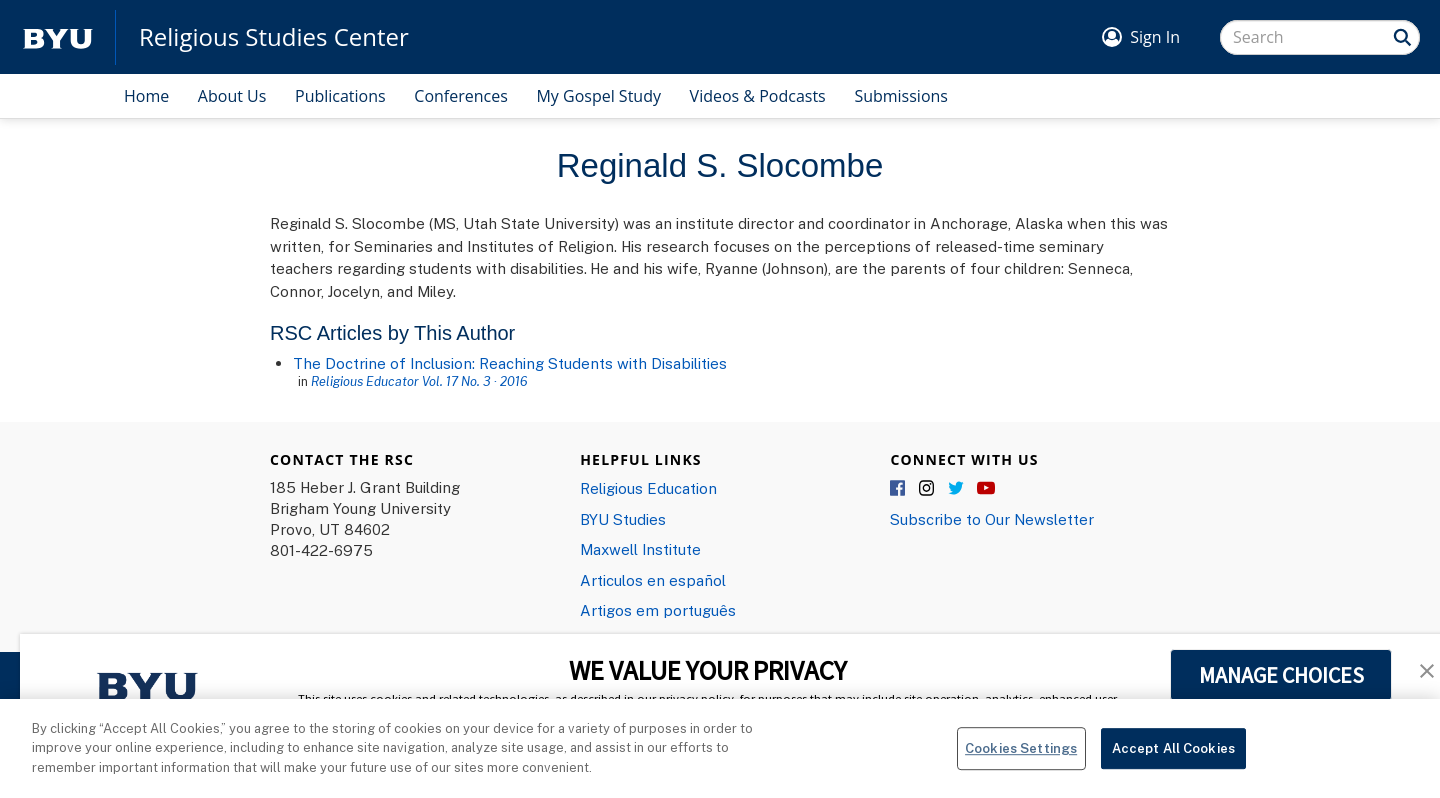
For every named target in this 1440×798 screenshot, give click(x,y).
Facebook (899, 489)
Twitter (957, 489)
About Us (232, 96)
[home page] (58, 37)
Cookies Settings (1021, 757)
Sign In (1155, 37)
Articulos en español (653, 580)
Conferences (461, 96)
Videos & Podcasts (758, 96)
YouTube (986, 489)
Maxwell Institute (640, 549)
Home (146, 96)
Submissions (901, 96)
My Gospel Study (598, 96)
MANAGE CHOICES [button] (1281, 675)
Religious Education (648, 488)
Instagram (928, 489)
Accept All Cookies (1173, 757)
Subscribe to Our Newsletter (992, 519)
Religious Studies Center (274, 37)
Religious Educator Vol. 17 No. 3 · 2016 (419, 381)
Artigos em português (658, 610)
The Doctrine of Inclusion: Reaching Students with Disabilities (510, 363)
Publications (340, 96)
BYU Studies (623, 519)
